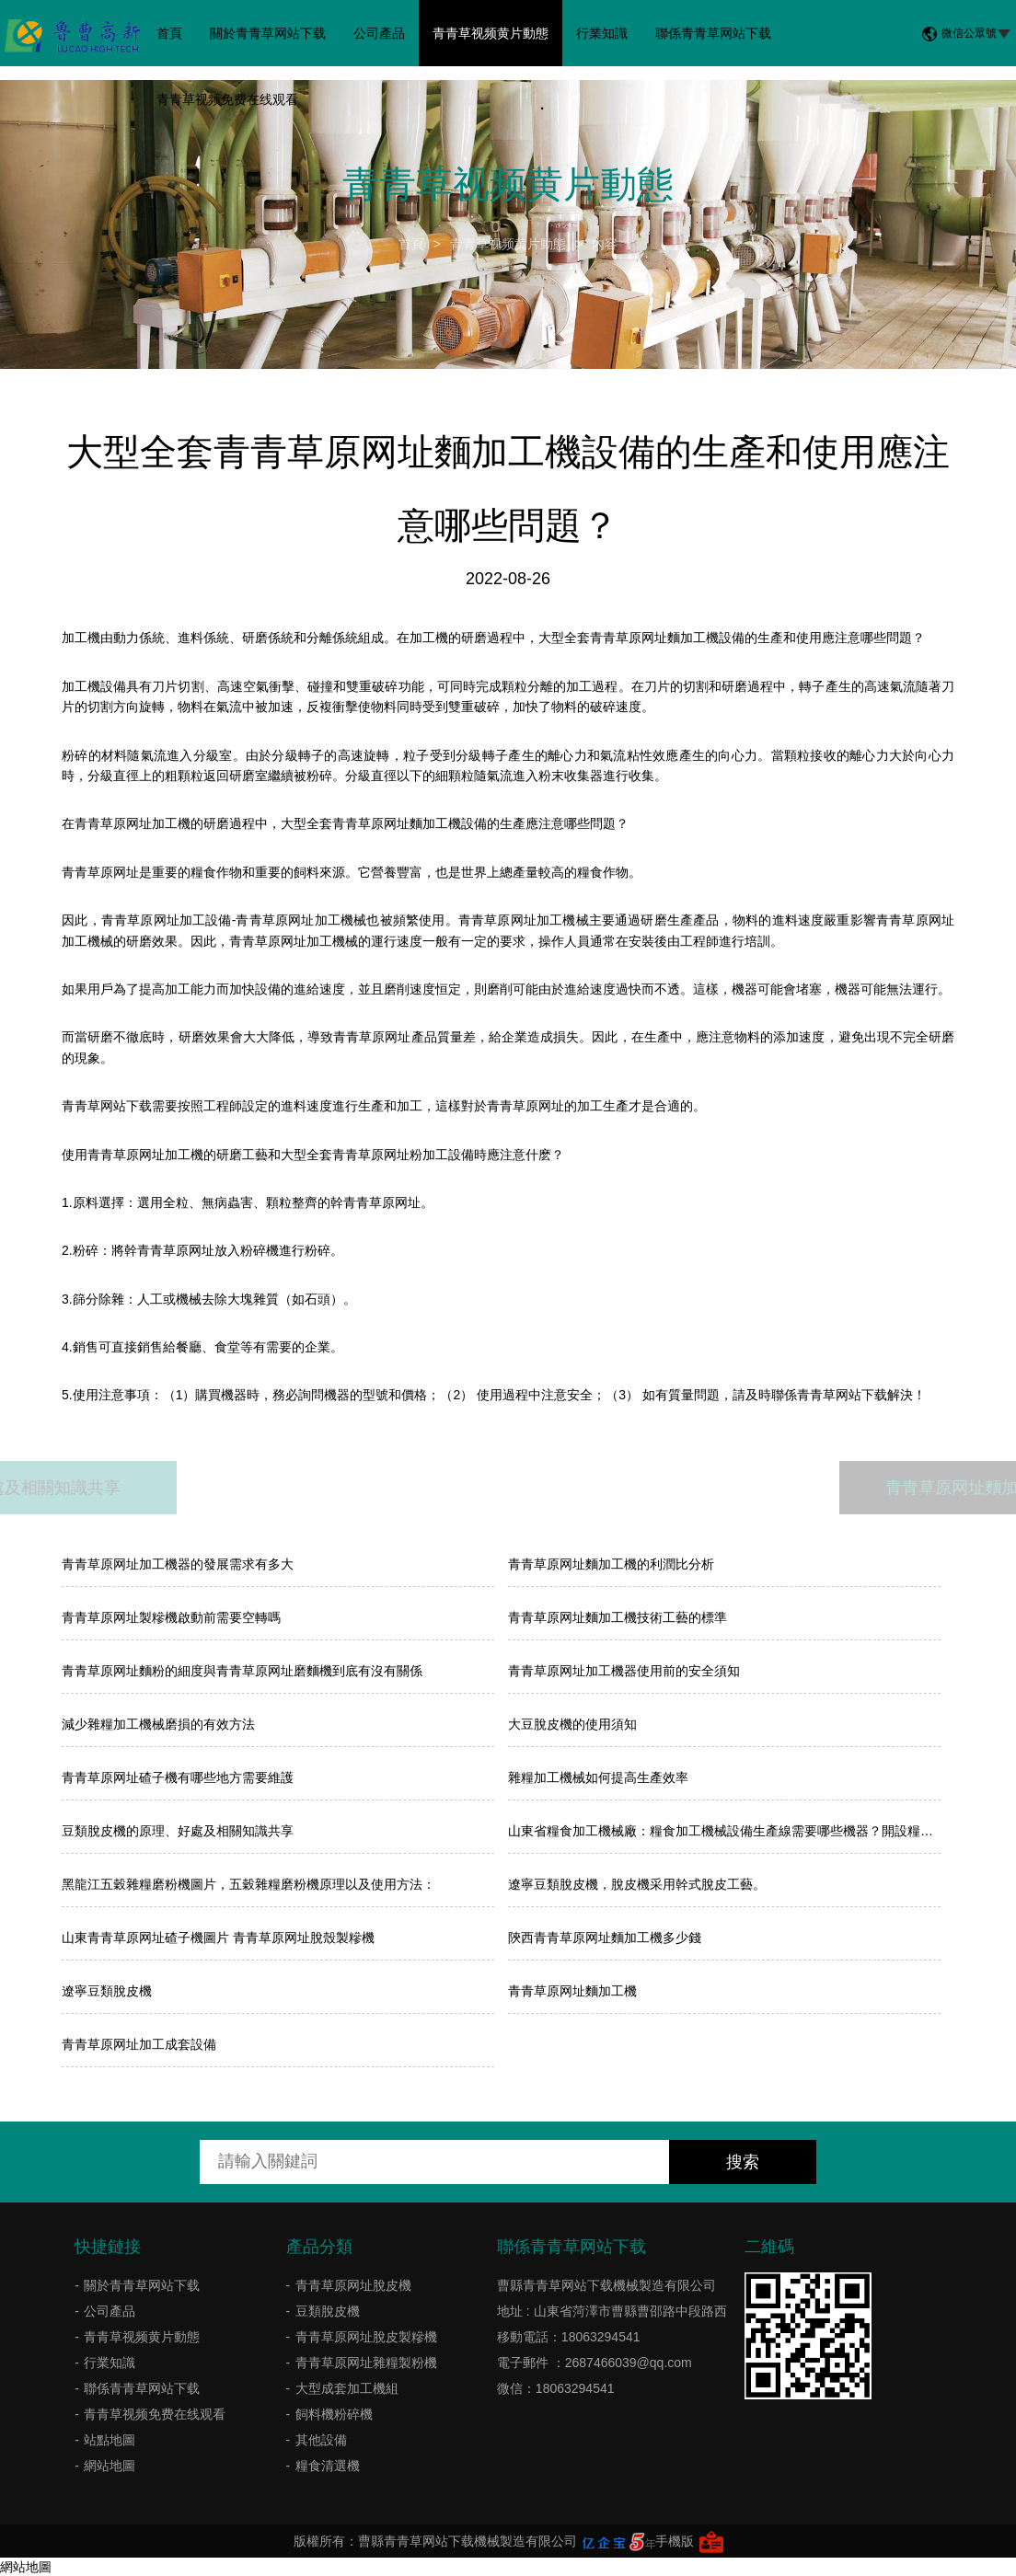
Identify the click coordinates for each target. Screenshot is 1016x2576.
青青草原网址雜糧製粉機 (366, 2362)
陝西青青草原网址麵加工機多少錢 (604, 1937)
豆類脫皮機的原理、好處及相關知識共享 (178, 1830)
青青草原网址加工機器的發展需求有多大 (178, 1564)
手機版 (674, 2541)
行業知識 (602, 33)
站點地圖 (109, 2439)
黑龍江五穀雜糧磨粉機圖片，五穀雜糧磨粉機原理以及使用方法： (248, 1884)
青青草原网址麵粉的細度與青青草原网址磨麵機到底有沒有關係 (242, 1670)
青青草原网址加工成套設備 (139, 2044)
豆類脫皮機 (327, 2311)
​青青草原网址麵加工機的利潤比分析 (611, 1564)
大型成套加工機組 (346, 2388)
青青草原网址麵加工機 (572, 1991)
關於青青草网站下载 (268, 33)
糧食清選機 (327, 2465)
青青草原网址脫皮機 (353, 2285)
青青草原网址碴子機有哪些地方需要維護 (178, 1777)
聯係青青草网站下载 (713, 33)
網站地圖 (109, 2465)
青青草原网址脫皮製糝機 (366, 2336)
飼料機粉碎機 (334, 2414)
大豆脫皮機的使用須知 (572, 1724)
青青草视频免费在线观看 (227, 99)
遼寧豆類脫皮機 (107, 1991)
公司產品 (379, 33)
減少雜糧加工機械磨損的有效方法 (158, 1724)
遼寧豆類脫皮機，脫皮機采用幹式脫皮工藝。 (637, 1884)
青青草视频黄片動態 (490, 33)
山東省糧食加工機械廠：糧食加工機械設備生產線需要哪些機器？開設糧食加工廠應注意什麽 (724, 1830)
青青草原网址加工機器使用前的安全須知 (624, 1670)
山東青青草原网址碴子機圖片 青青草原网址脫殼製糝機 (218, 1937)
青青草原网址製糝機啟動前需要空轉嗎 (171, 1617)
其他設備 (321, 2439)
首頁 (169, 33)
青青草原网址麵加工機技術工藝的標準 (617, 1617)
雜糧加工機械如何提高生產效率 (598, 1777)
